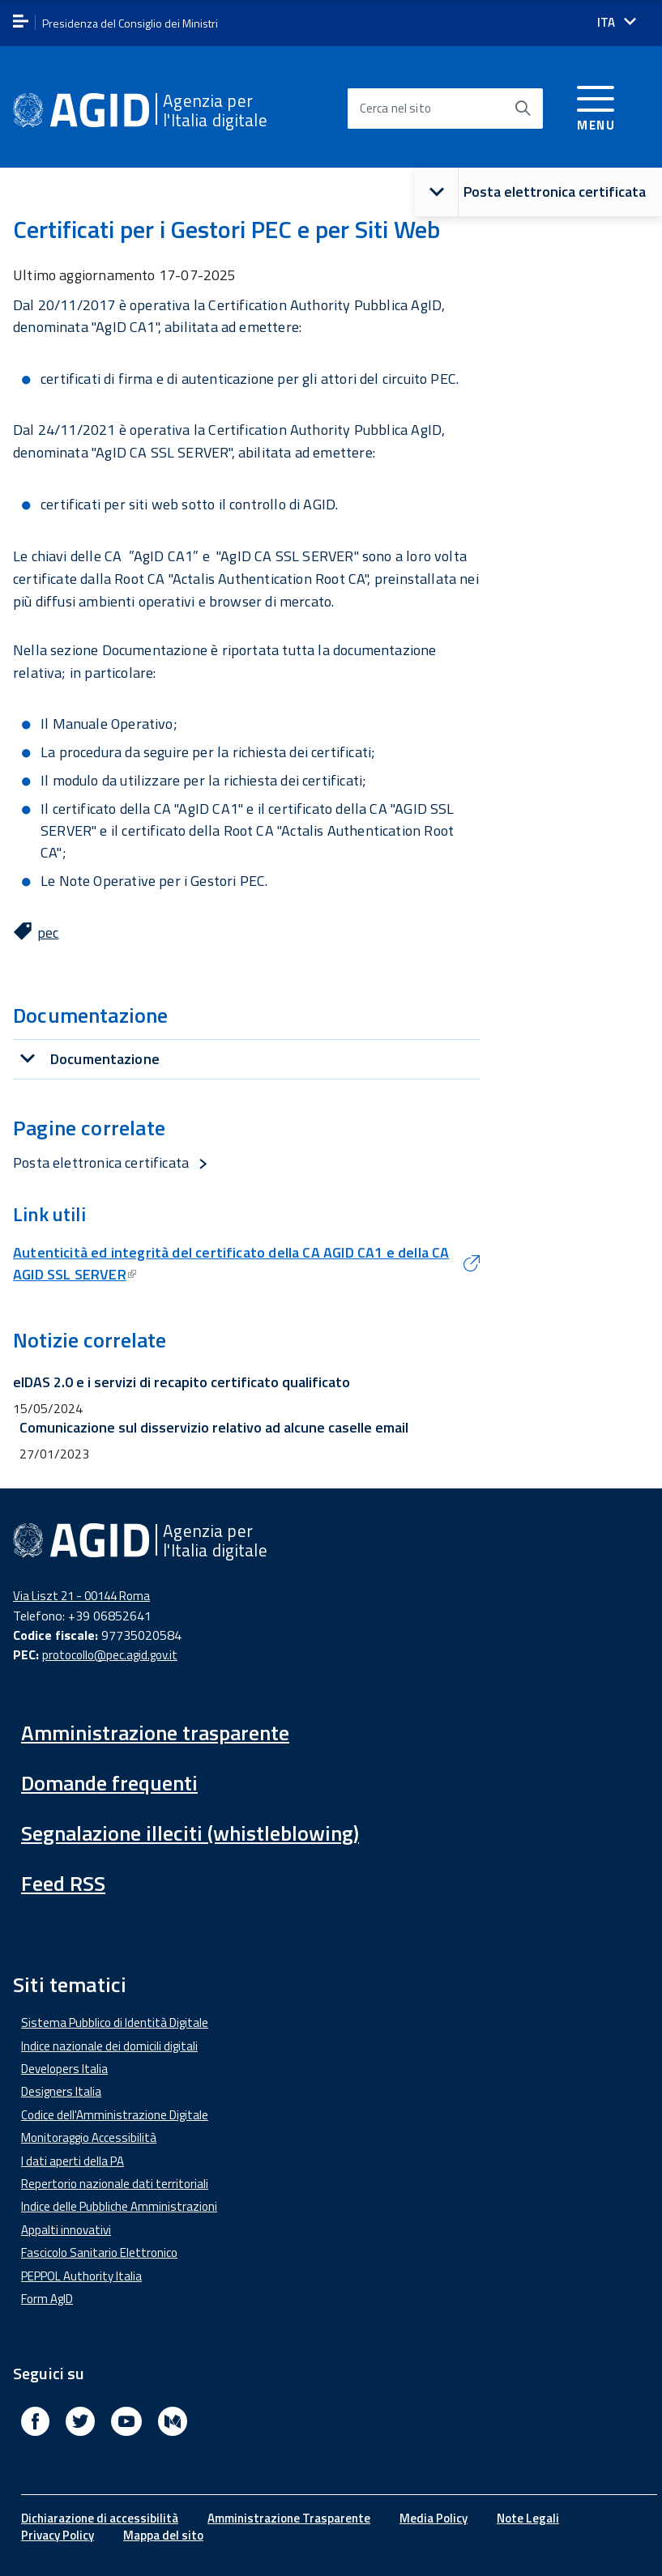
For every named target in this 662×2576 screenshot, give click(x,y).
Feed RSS (63, 1883)
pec (48, 932)
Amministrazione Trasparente (288, 2518)
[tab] (246, 1059)
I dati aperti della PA (72, 2161)
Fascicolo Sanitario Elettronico (99, 2252)
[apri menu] (20, 22)
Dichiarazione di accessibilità (99, 2518)
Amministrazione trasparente (155, 1732)
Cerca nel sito (396, 108)
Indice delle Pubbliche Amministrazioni (119, 2206)
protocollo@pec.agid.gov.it (109, 1655)
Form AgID (47, 2298)
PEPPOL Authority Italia (81, 2276)
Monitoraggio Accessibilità (88, 2137)
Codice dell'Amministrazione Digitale (114, 2115)
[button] (437, 192)
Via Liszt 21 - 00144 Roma (81, 1595)
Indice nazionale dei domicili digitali (109, 2046)
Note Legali (528, 2518)
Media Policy (433, 2518)
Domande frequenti (109, 1783)
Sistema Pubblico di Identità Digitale (114, 2022)
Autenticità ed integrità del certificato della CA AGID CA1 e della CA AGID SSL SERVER (231, 1263)
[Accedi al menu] (596, 106)
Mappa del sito (163, 2535)
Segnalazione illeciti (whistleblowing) (190, 1833)
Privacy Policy (57, 2535)
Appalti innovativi (66, 2229)
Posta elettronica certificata (530, 192)
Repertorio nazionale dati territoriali (114, 2183)
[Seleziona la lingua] (616, 22)
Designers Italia (61, 2091)
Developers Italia (64, 2068)
